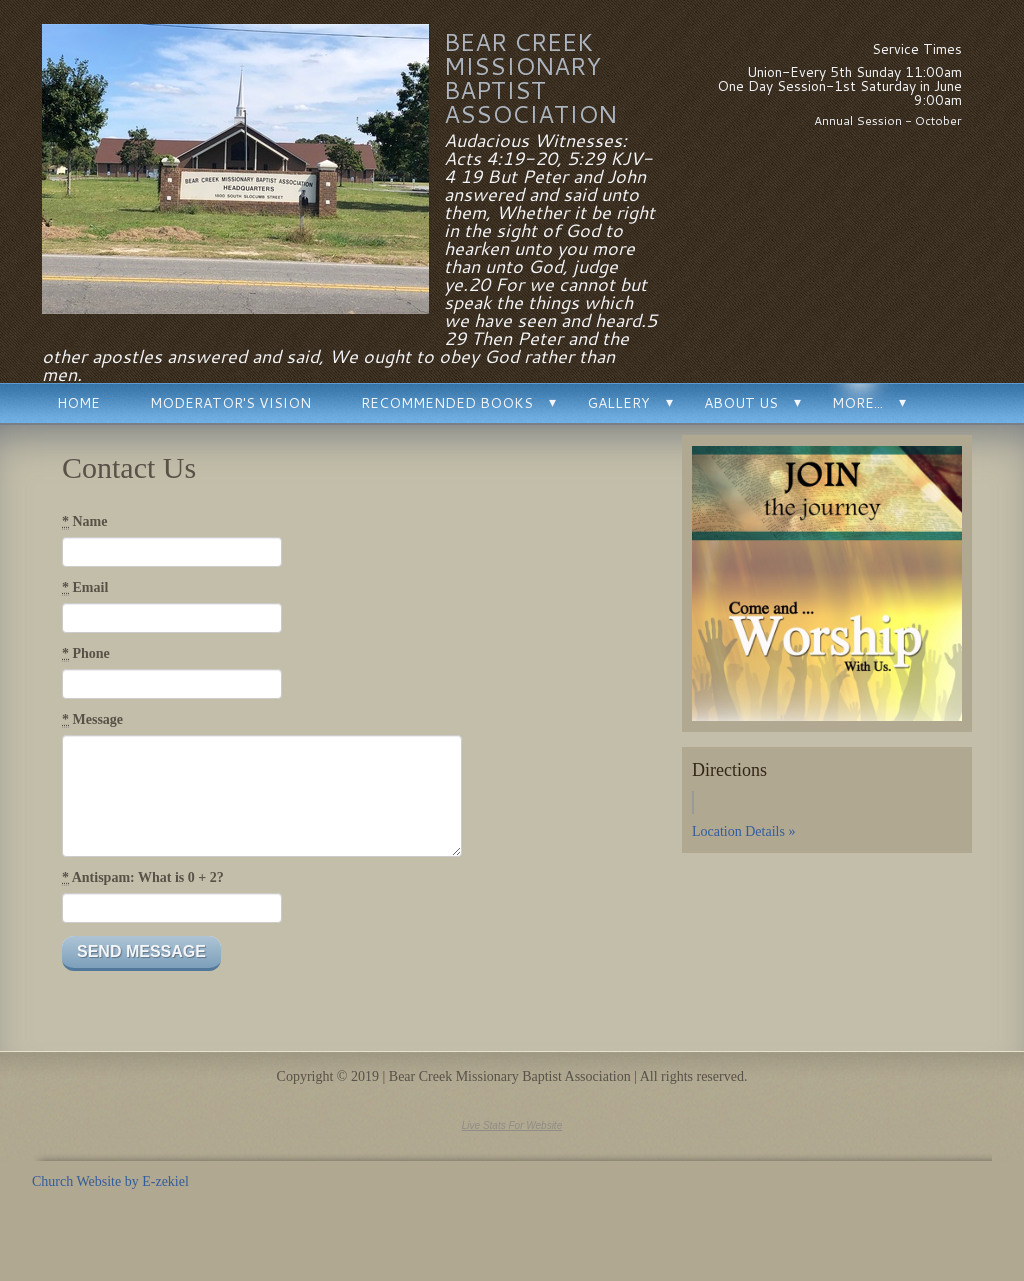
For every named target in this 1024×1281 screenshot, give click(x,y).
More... (857, 403)
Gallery (618, 403)
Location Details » (743, 831)
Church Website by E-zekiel (110, 1181)
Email (85, 588)
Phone (86, 654)
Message (92, 720)
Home (78, 403)
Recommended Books (447, 403)
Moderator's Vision (230, 403)
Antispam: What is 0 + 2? (143, 878)
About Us (741, 403)
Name (85, 522)
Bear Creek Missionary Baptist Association (530, 78)
